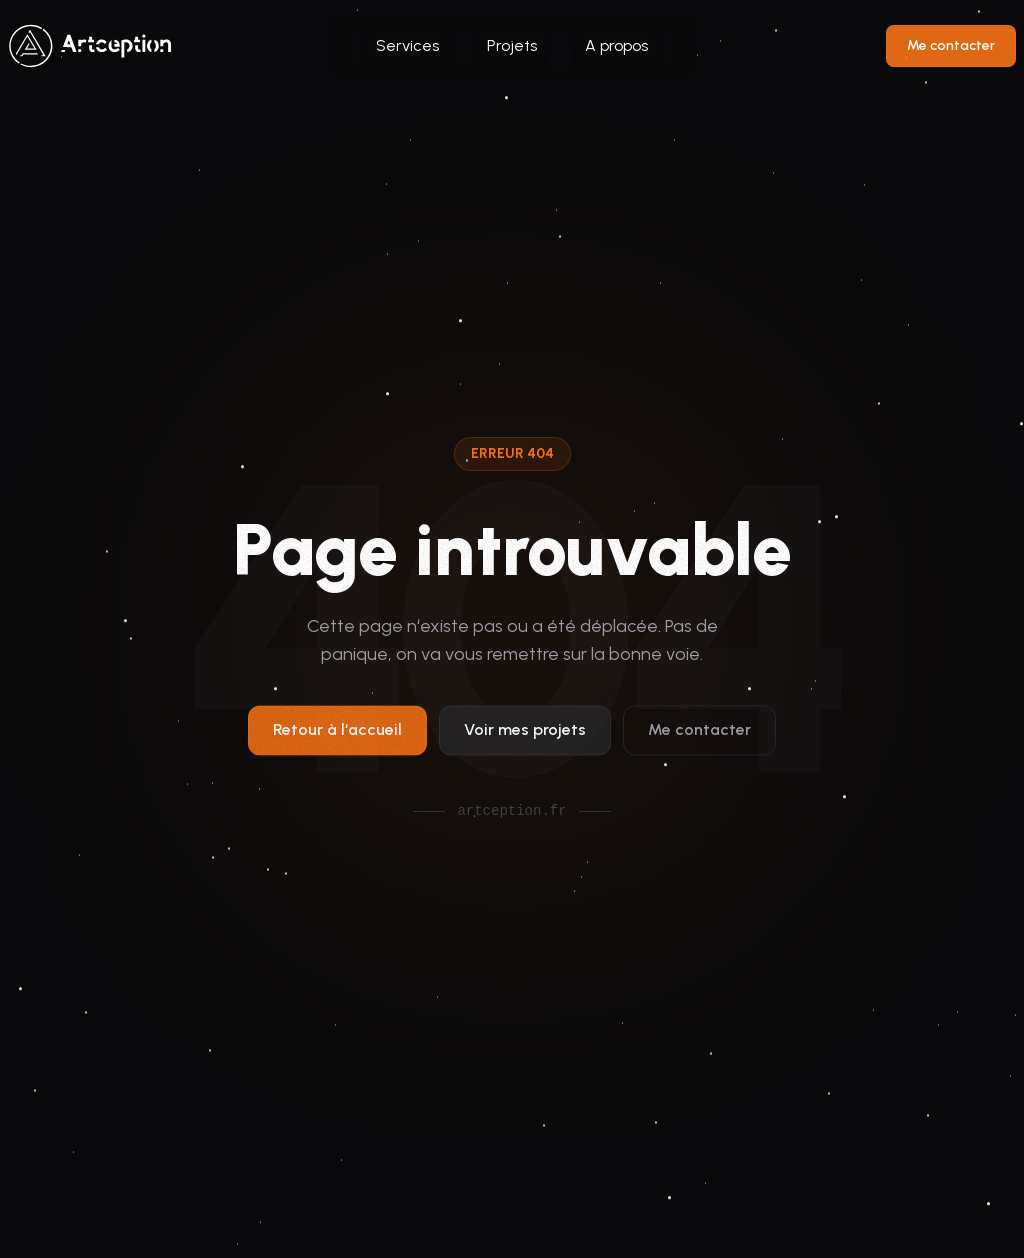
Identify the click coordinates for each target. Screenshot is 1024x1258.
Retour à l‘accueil (337, 733)
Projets (512, 45)
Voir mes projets (525, 733)
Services (407, 45)
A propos (616, 45)
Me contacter (951, 45)
